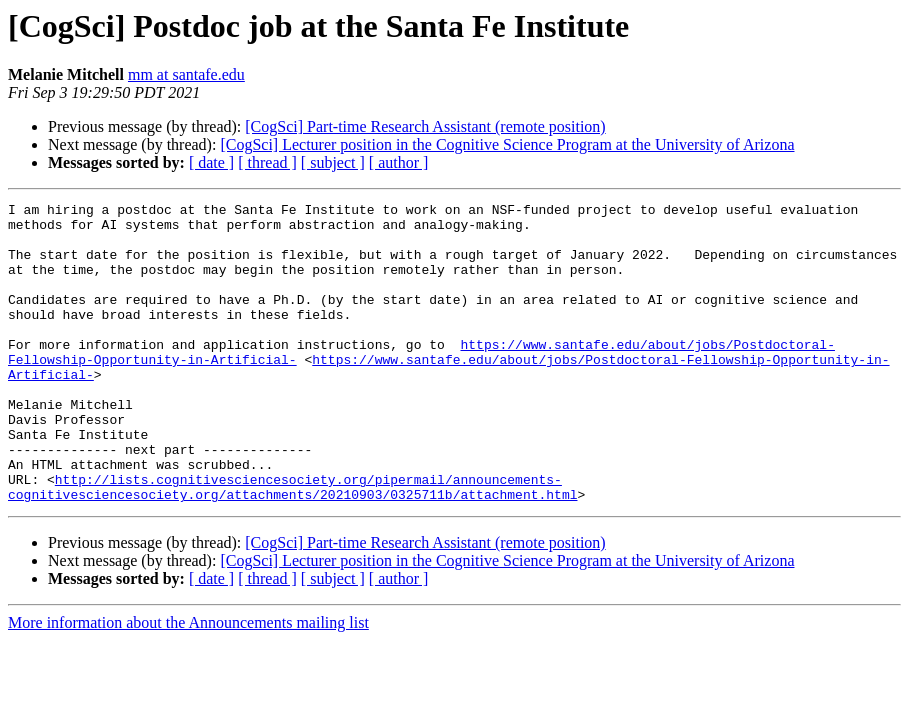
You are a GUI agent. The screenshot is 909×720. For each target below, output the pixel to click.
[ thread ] (267, 162)
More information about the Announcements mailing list (188, 682)
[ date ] (211, 162)
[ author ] (399, 162)
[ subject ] (333, 162)
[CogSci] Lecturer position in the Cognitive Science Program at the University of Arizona (507, 144)
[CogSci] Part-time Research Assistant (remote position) (425, 126)
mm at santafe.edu (186, 74)
